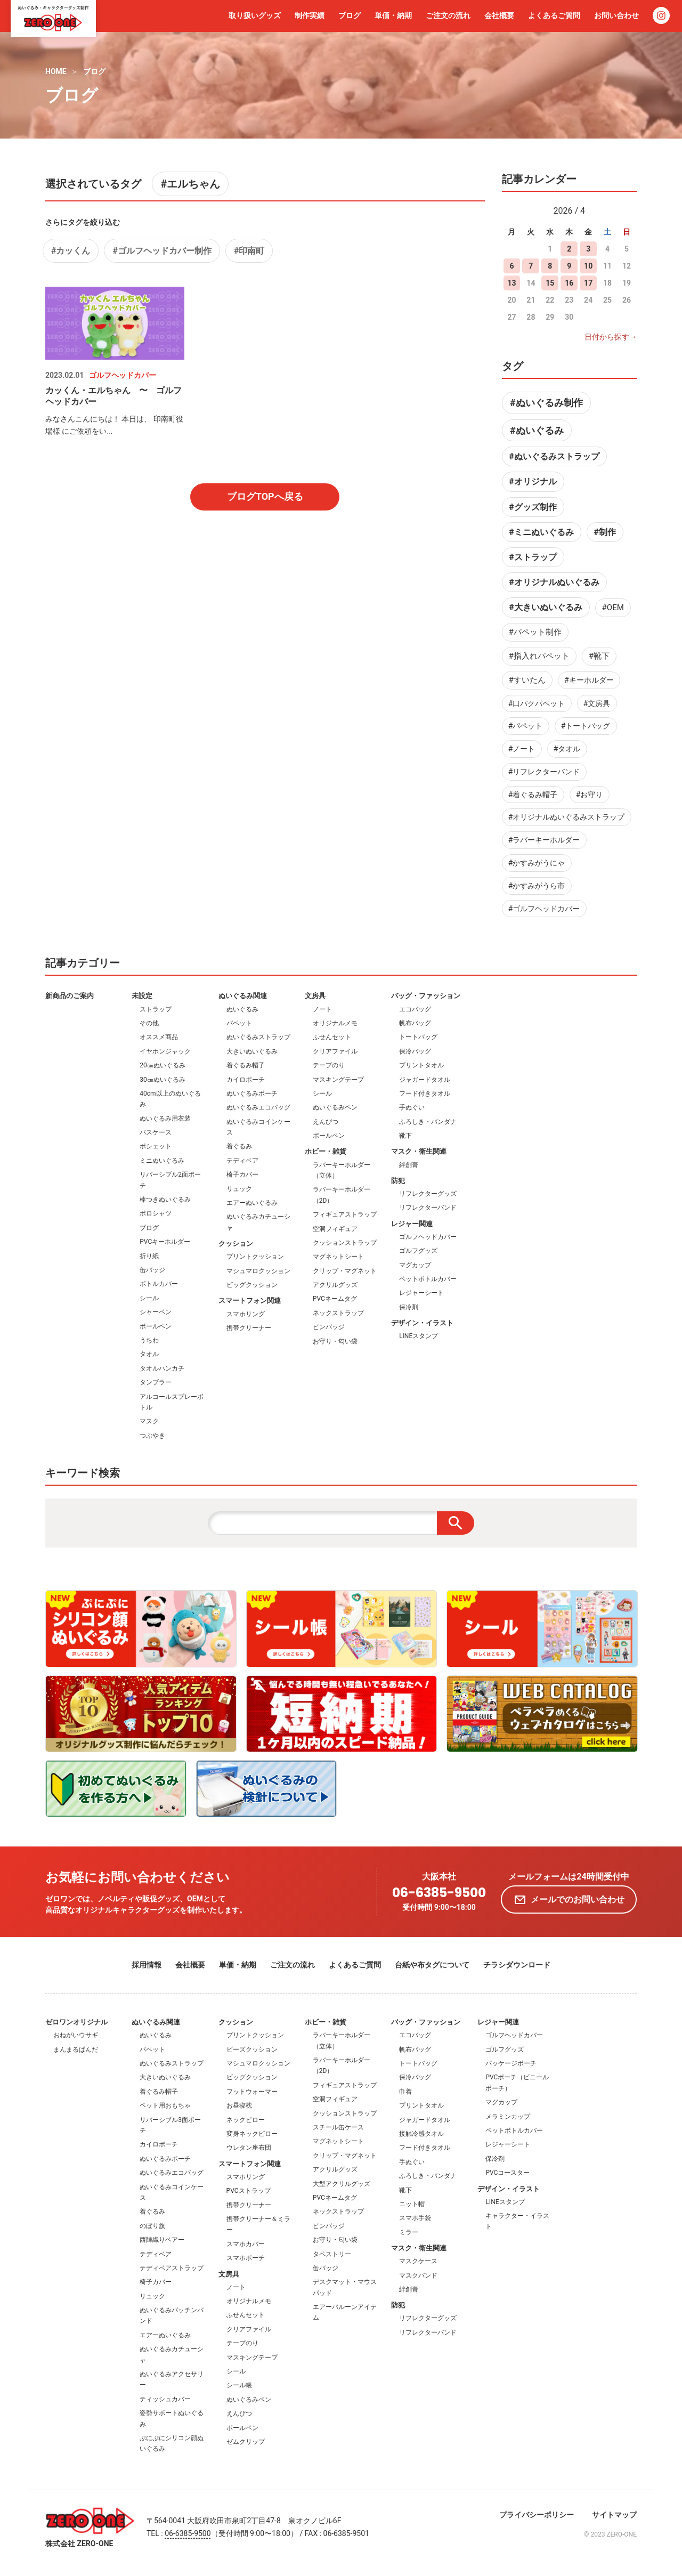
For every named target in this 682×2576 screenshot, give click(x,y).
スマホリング (245, 1314)
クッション (235, 1244)
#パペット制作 (535, 632)
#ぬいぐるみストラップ (554, 456)
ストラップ (156, 1009)
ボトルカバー (159, 1283)
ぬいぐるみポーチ (252, 1093)
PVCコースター (507, 2172)
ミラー (408, 2232)
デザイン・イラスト (422, 1323)
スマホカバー (245, 2244)
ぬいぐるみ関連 (242, 996)
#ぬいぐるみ (537, 430)
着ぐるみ (239, 1146)
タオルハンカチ (162, 1368)
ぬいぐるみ (242, 1009)
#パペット (525, 726)
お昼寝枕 (239, 2105)
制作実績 (309, 15)
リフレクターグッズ (428, 1193)
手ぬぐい (412, 1107)
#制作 (604, 532)
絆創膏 (408, 1165)
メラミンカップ (507, 2116)
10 (588, 266)
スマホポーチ (245, 2258)
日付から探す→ (610, 337)
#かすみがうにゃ (536, 862)
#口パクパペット (536, 703)
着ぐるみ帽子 (245, 1065)
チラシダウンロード (516, 1965)
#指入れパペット (539, 656)
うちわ (149, 1340)
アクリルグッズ (335, 1285)
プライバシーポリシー (536, 2514)
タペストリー (332, 2254)
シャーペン (156, 1312)
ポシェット (156, 1146)
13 (511, 283)
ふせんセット (332, 1037)
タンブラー (156, 1382)
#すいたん (527, 680)
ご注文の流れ (448, 15)
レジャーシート (421, 1293)
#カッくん (70, 251)
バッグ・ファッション (425, 996)
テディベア (242, 1160)
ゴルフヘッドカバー (428, 1237)
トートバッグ (418, 1037)
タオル (149, 1354)
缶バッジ (152, 1270)
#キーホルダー (589, 680)
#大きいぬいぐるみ (545, 607)
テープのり (329, 1065)
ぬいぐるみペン (335, 1107)
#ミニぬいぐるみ (541, 532)
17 (588, 283)
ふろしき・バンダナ (428, 1121)
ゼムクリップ (245, 2441)
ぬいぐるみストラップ (258, 1037)
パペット (239, 1023)
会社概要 (499, 15)
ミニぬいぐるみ (162, 1160)
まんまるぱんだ (75, 2049)
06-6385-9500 (439, 1893)
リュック (239, 1189)
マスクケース (418, 2261)
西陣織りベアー (162, 2239)
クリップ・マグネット (345, 1271)
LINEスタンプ (418, 1336)
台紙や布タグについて (432, 1965)
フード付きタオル (424, 1093)
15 (550, 283)
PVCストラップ (248, 2190)
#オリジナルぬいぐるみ (554, 582)
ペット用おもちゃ (165, 2105)
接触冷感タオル (421, 2133)
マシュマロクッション (258, 1271)
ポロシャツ (156, 1213)
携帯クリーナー (248, 1328)
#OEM (613, 607)
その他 (149, 1023)
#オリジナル (532, 481)
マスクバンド (418, 2275)
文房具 (315, 996)
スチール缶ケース (338, 2127)
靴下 (405, 1135)
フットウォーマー (252, 2091)
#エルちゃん (190, 183)
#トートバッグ (586, 726)
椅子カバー (242, 1174)
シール (149, 1298)
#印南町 (249, 251)
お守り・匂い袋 (335, 1341)
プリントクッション (255, 1256)
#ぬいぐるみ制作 (546, 402)
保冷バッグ (415, 1051)
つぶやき (152, 1435)
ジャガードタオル (424, 1079)
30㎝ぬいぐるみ (162, 1079)
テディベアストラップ (172, 2268)
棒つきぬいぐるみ (165, 1199)
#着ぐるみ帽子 (533, 794)
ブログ (349, 15)
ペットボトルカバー (428, 1279)
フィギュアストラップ (345, 1214)
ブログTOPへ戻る (265, 496)
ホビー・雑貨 (325, 1151)
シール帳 (239, 2385)
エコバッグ (415, 1009)
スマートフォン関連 (249, 1301)
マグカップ (415, 1265)
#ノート (521, 748)
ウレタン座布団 (248, 2147)
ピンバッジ (329, 1327)
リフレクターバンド (428, 1207)
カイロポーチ (245, 1079)
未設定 (142, 996)
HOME (56, 71)
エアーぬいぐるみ (252, 1202)
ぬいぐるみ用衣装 (165, 1118)
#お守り (589, 794)
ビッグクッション (252, 1285)
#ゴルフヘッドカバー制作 (161, 251)
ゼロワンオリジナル (76, 2022)
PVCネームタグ (335, 1298)
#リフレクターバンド (544, 771)
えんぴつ (325, 1121)
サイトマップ (614, 2514)
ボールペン (156, 1326)
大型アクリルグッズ (341, 2184)
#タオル (567, 748)
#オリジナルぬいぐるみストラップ (566, 817)
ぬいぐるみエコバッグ (258, 1107)
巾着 (405, 2091)
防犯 (398, 1181)
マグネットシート (338, 1256)
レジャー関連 (412, 1224)
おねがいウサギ (75, 2035)
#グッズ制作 (532, 507)
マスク (149, 1421)
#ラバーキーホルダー (544, 840)
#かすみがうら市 (536, 885)
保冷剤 (408, 1307)
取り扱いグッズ (255, 15)
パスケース (156, 1132)
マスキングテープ (338, 1079)
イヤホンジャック (165, 1051)
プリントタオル (421, 1065)
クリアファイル (335, 1051)
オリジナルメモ (335, 1023)
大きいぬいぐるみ (252, 1051)
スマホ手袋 (415, 2218)
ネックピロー (245, 2120)
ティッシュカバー (165, 2399)
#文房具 (597, 703)
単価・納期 (393, 15)
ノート (322, 1009)
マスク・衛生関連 (418, 1151)
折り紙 (149, 1256)
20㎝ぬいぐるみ (162, 1065)
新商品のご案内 (69, 996)
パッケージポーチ (511, 2063)
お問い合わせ (616, 15)
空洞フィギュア (335, 1229)
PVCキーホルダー (165, 1241)
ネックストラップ (338, 1313)
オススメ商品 (159, 1037)
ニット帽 (412, 2204)
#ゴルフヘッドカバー (544, 908)
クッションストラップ (345, 1242)
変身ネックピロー (252, 2133)
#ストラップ (532, 557)
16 (569, 283)
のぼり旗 (152, 2226)
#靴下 (599, 656)
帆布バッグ (415, 1023)
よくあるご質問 (554, 15)
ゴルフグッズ (418, 1250)
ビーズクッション (252, 2049)
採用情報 (146, 1965)
